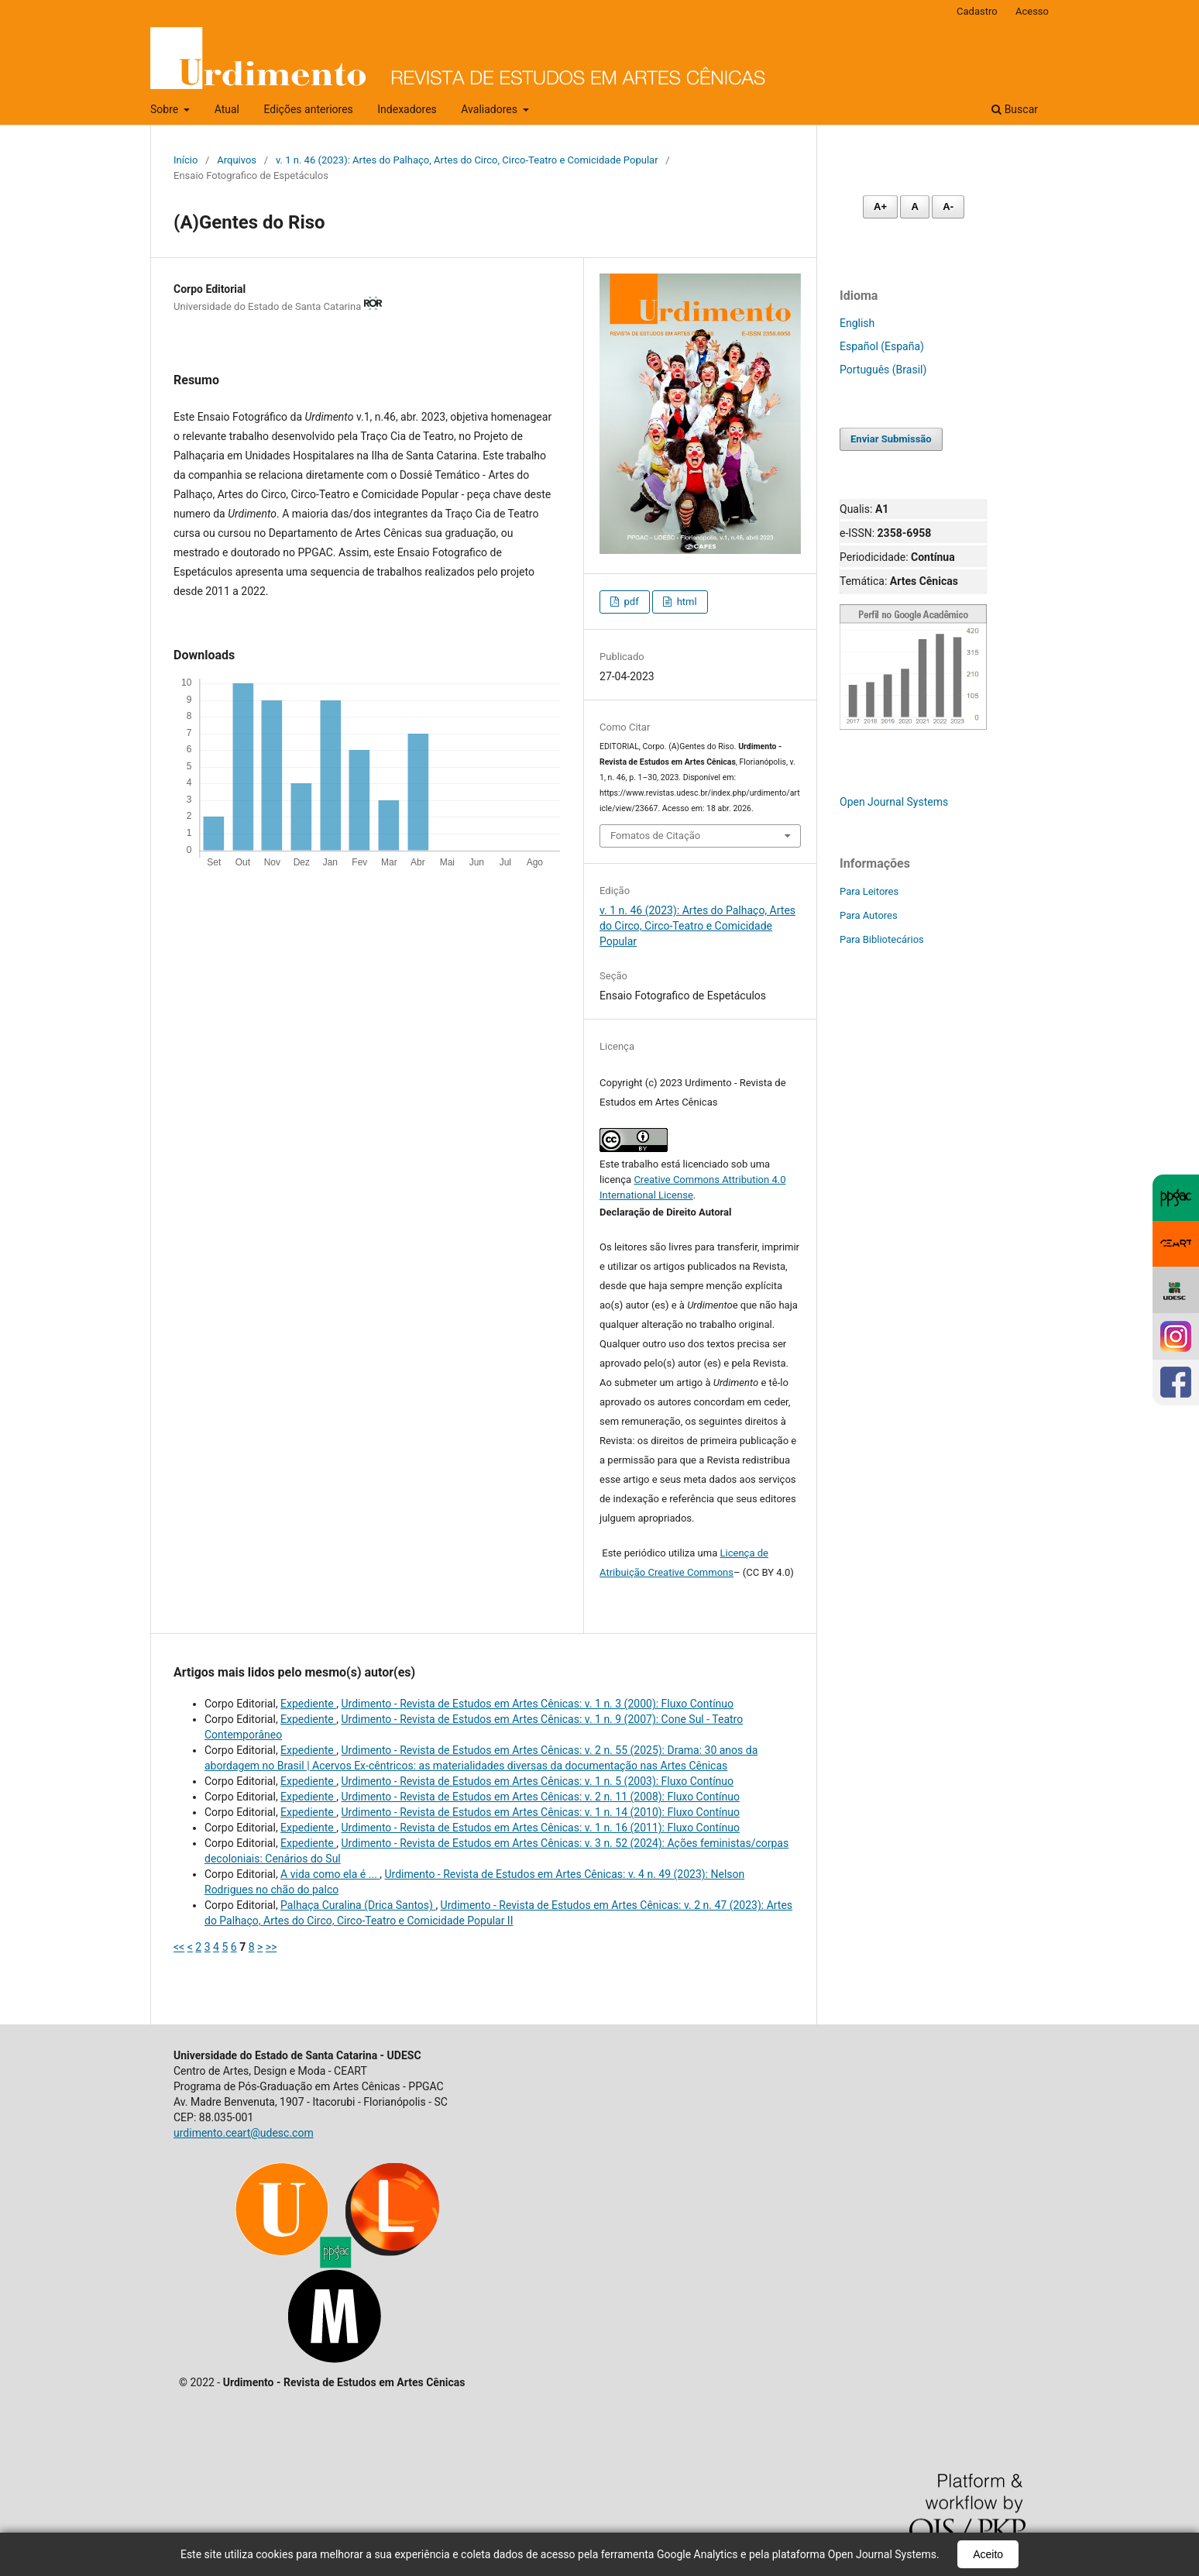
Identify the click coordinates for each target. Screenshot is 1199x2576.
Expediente (308, 1703)
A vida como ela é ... (330, 1874)
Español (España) (882, 346)
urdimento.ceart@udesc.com (243, 2133)
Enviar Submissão (891, 439)
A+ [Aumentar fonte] (880, 206)
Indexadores (407, 109)
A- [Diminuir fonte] (948, 206)
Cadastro (977, 11)
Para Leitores (869, 891)
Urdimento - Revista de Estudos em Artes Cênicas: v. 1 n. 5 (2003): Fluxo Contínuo (537, 1781)
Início (185, 160)
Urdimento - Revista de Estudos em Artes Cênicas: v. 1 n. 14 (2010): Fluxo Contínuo (540, 1812)
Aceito (988, 2554)
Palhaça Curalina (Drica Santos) (357, 1905)
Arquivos (236, 160)
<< (178, 1947)
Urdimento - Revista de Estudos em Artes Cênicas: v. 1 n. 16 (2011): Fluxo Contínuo (540, 1827)
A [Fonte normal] (914, 206)
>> (271, 1947)
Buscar (1014, 109)
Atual (227, 109)
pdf (629, 601)
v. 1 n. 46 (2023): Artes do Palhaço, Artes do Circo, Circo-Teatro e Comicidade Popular (467, 160)
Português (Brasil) (883, 369)
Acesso (1032, 11)
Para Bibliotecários (882, 939)
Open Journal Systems (894, 802)
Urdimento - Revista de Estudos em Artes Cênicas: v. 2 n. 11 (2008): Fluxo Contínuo (540, 1796)
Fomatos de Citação (655, 835)
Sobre (165, 109)
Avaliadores (490, 109)
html (685, 601)
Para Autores (869, 915)
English (857, 323)
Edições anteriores (307, 109)
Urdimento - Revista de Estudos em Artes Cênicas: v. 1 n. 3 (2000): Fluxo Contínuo (537, 1703)
